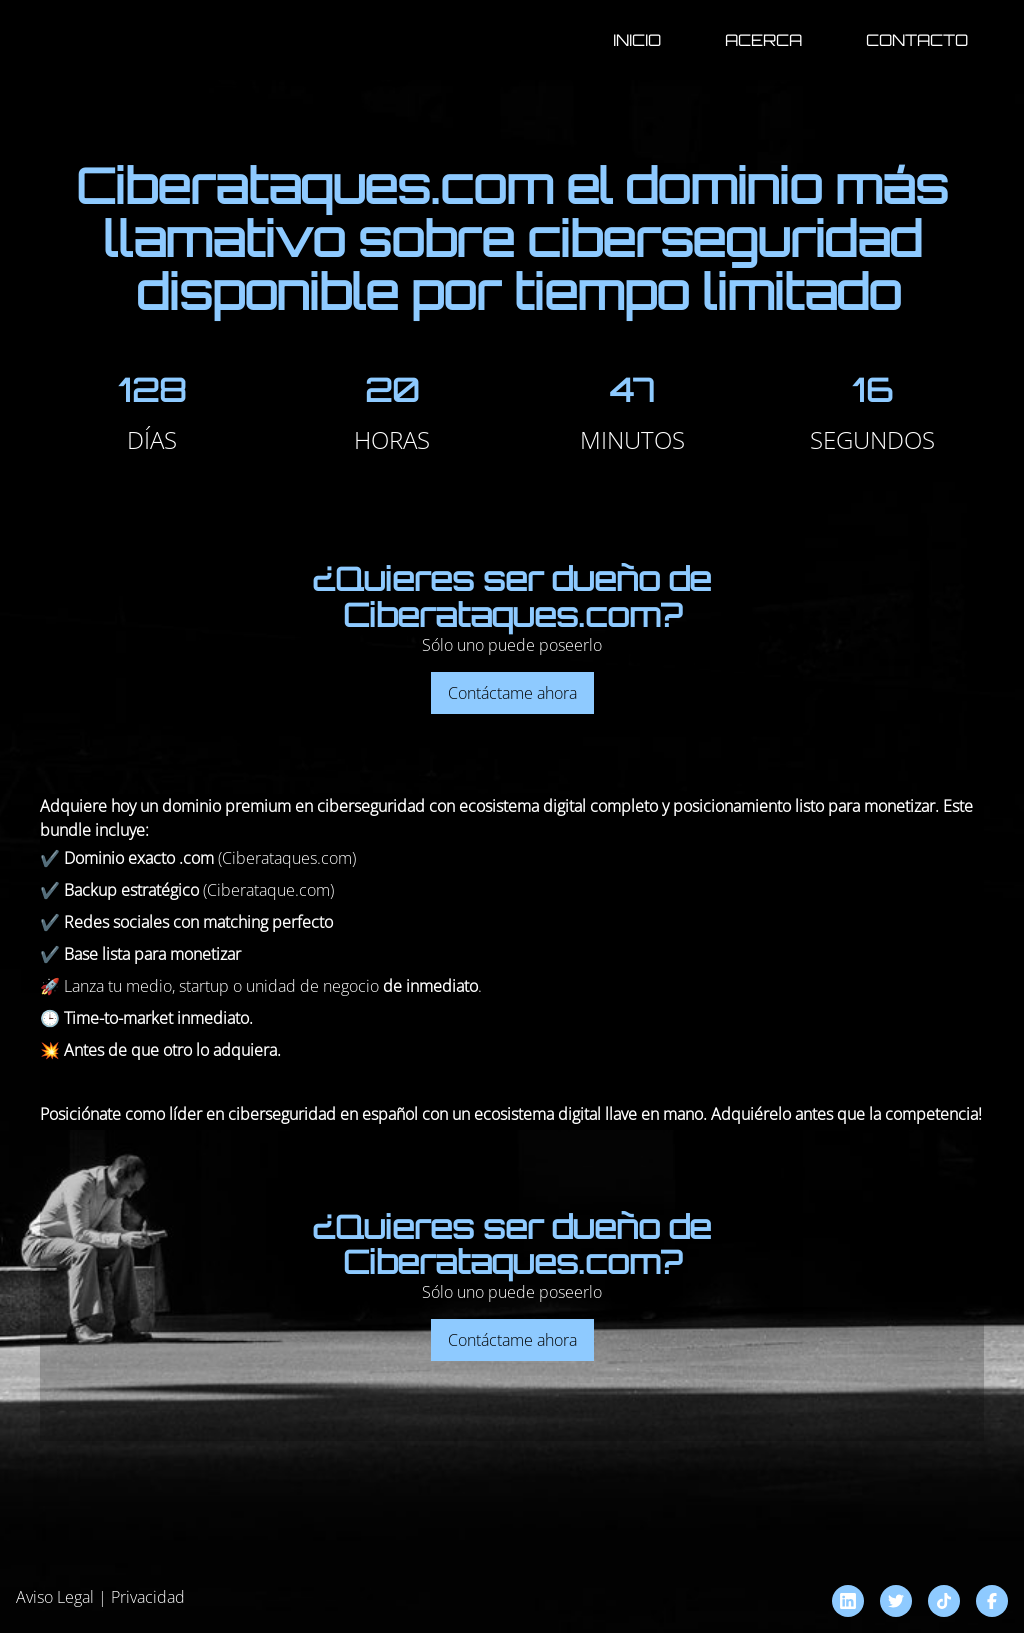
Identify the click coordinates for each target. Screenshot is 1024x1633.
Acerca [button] (763, 40)
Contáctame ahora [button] (512, 693)
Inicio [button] (637, 40)
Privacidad (148, 1597)
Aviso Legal (55, 1597)
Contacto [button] (917, 40)
